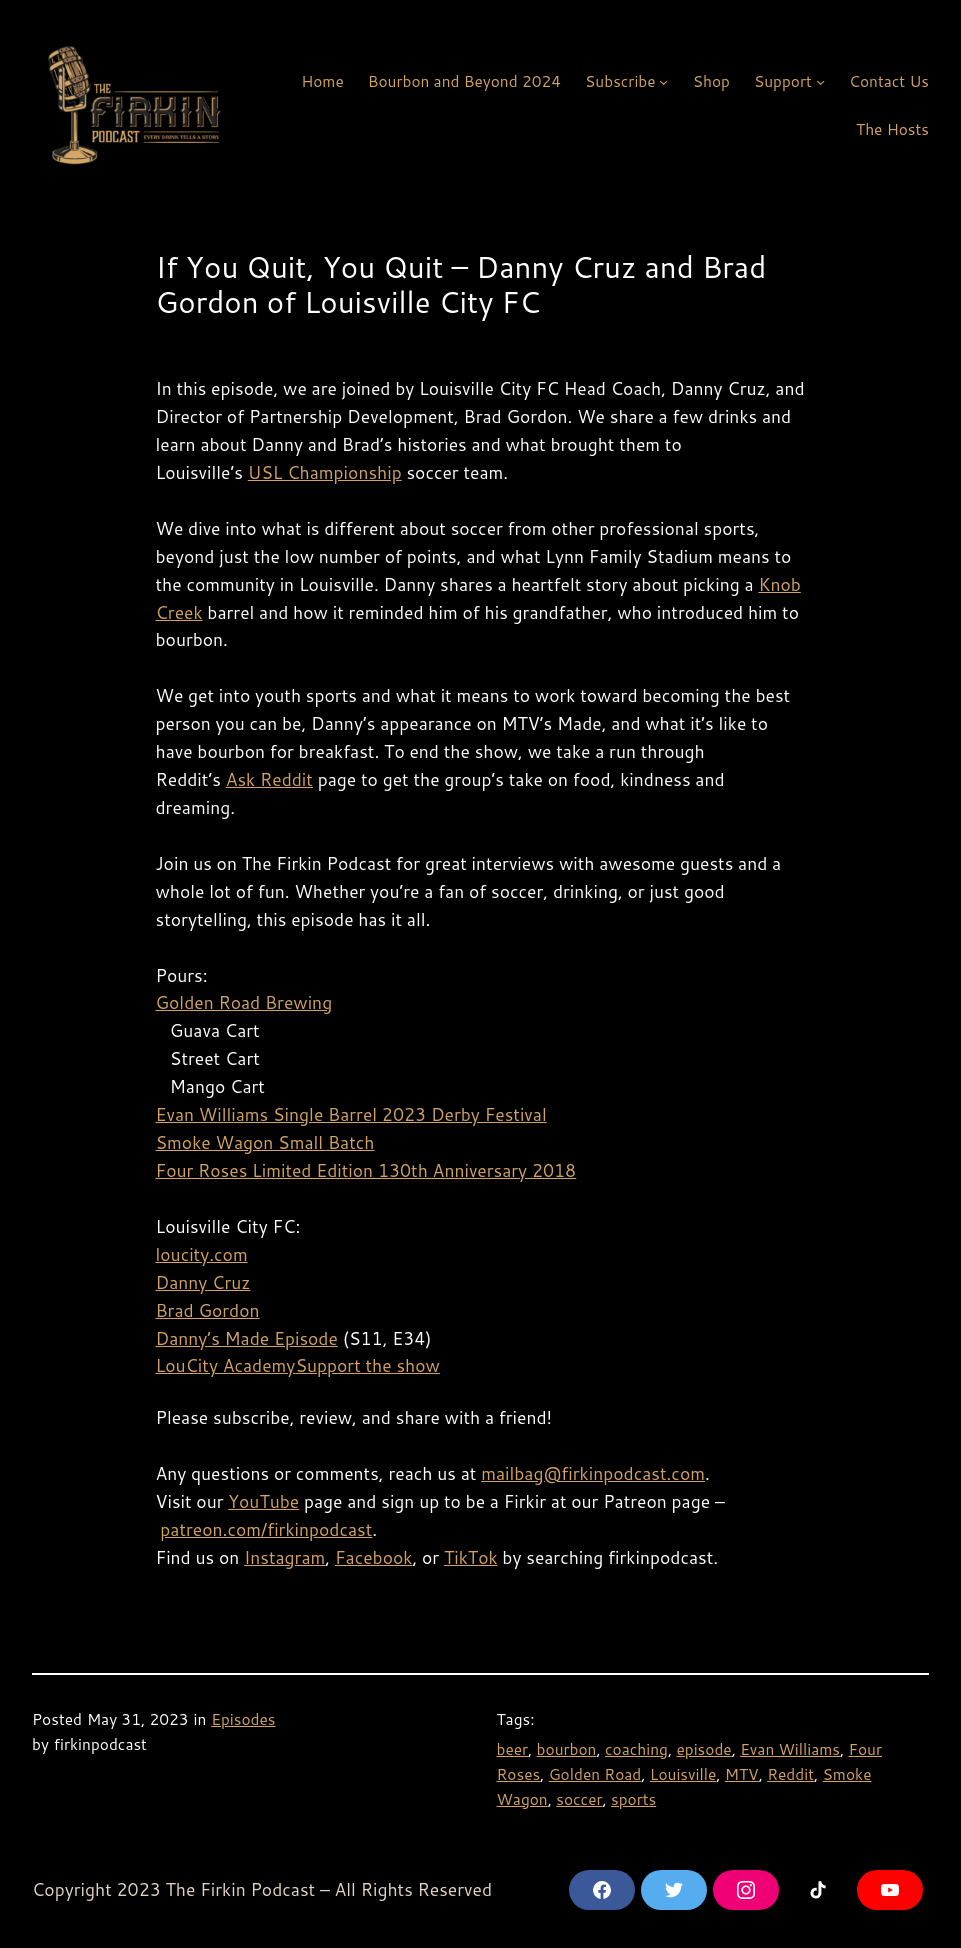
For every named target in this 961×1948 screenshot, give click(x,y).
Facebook (373, 1557)
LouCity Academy (226, 1365)
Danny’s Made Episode (247, 1338)
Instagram (284, 1557)
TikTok (471, 1557)
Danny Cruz (203, 1282)
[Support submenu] (820, 80)
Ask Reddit (269, 779)
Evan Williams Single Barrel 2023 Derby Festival (351, 1114)
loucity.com (202, 1254)
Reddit (790, 1774)
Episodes (243, 1719)
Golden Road (595, 1774)
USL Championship (325, 472)
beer (513, 1749)
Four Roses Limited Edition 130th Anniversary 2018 (366, 1170)
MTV (742, 1774)
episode (703, 1749)
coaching (636, 1749)
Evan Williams (790, 1749)
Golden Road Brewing (244, 1002)
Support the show (367, 1365)
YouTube (263, 1501)
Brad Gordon (208, 1310)
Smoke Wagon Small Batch (265, 1142)
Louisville (683, 1774)
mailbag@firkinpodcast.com (593, 1473)
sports (633, 1799)
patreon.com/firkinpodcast (266, 1529)
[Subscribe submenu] (663, 80)
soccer (579, 1799)
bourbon (567, 1749)
